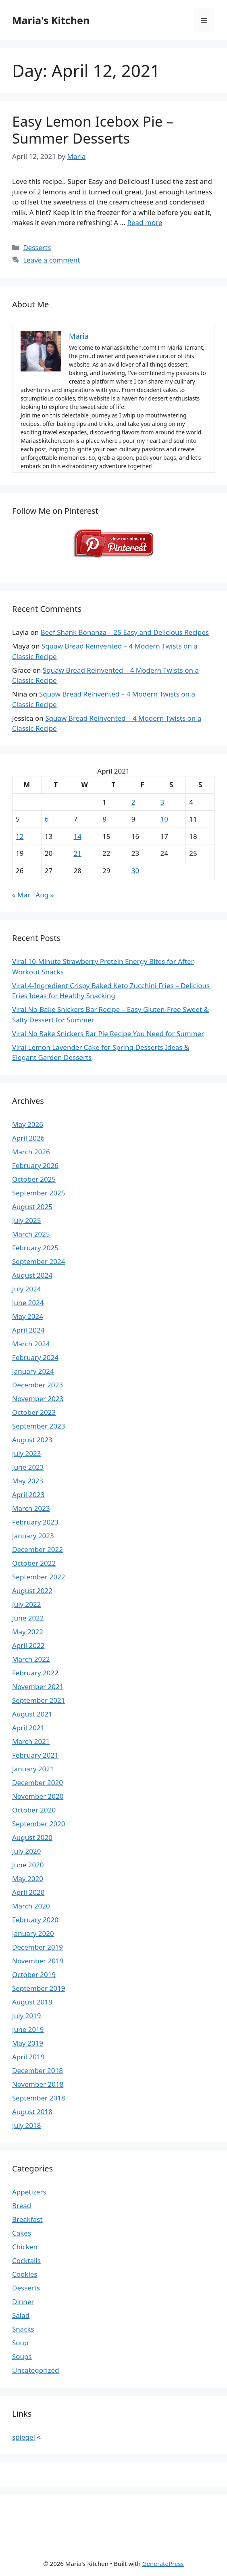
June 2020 (28, 1864)
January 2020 (33, 1933)
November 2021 (37, 1686)
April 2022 (28, 1645)
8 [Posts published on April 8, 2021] (104, 819)
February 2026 (35, 1165)
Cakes (21, 2233)
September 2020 (38, 1823)
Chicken (24, 2246)
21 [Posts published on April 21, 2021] (77, 853)
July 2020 (26, 1851)
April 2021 (28, 1727)
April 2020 (28, 1892)
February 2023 (35, 1522)
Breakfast (27, 2219)
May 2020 (27, 1878)
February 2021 (35, 1755)
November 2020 (37, 1796)
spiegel (23, 2437)
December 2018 (37, 2070)
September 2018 (38, 2098)
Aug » (44, 894)
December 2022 (37, 1549)
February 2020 (35, 1919)
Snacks (23, 2329)
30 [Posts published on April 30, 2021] (135, 870)
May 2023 (27, 1480)
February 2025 (35, 1247)
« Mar (21, 894)
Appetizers (29, 2191)
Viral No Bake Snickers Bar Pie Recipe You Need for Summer (108, 1033)
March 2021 (31, 1741)
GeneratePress (163, 2563)
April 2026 (28, 1138)
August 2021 (32, 1714)
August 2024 (32, 1275)
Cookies (24, 2274)
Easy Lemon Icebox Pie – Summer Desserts (92, 130)
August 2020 (32, 1837)
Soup (20, 2342)
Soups (22, 2356)
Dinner (23, 2301)
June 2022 (28, 1618)
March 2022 (31, 1659)
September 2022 (38, 1576)
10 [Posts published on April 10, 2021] (164, 819)
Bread (21, 2205)
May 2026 (27, 1124)
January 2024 (33, 1371)
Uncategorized (35, 2370)
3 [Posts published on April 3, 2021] (162, 802)
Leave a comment (51, 260)
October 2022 (34, 1563)
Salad (20, 2315)
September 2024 (38, 1261)
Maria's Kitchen (51, 20)
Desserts (37, 247)
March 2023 (31, 1508)
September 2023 (38, 1426)
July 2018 (26, 2125)
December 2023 (37, 1384)
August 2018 (32, 2111)
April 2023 (28, 1494)
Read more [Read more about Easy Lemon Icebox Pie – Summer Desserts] (144, 222)
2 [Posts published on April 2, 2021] (133, 802)
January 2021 (33, 1768)
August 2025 (32, 1206)
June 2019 (28, 2029)
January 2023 (33, 1535)
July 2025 (26, 1220)
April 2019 (28, 2056)
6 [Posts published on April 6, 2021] (47, 819)
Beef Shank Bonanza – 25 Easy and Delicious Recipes (125, 632)
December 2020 (37, 1782)
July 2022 (26, 1604)
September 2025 (38, 1192)
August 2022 (32, 1590)
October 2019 (34, 1974)
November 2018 (37, 2084)
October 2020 (34, 1810)
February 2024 (35, 1357)
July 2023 (26, 1453)
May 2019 (27, 2043)
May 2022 (27, 1631)
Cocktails (26, 2260)
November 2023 (37, 1398)
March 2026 (31, 1151)
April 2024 (28, 1330)
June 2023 (28, 1467)
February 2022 (35, 1672)
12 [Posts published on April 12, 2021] (19, 836)
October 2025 (34, 1179)
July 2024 (26, 1288)
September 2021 (38, 1700)
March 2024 (31, 1343)
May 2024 (27, 1316)
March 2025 (31, 1234)
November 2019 (37, 1960)
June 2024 (28, 1302)
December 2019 (37, 1947)
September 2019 (38, 1988)
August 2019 (32, 2002)
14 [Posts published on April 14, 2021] (77, 836)
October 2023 (34, 1412)
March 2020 (31, 1906)
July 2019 (26, 2015)
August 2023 (32, 1439)
